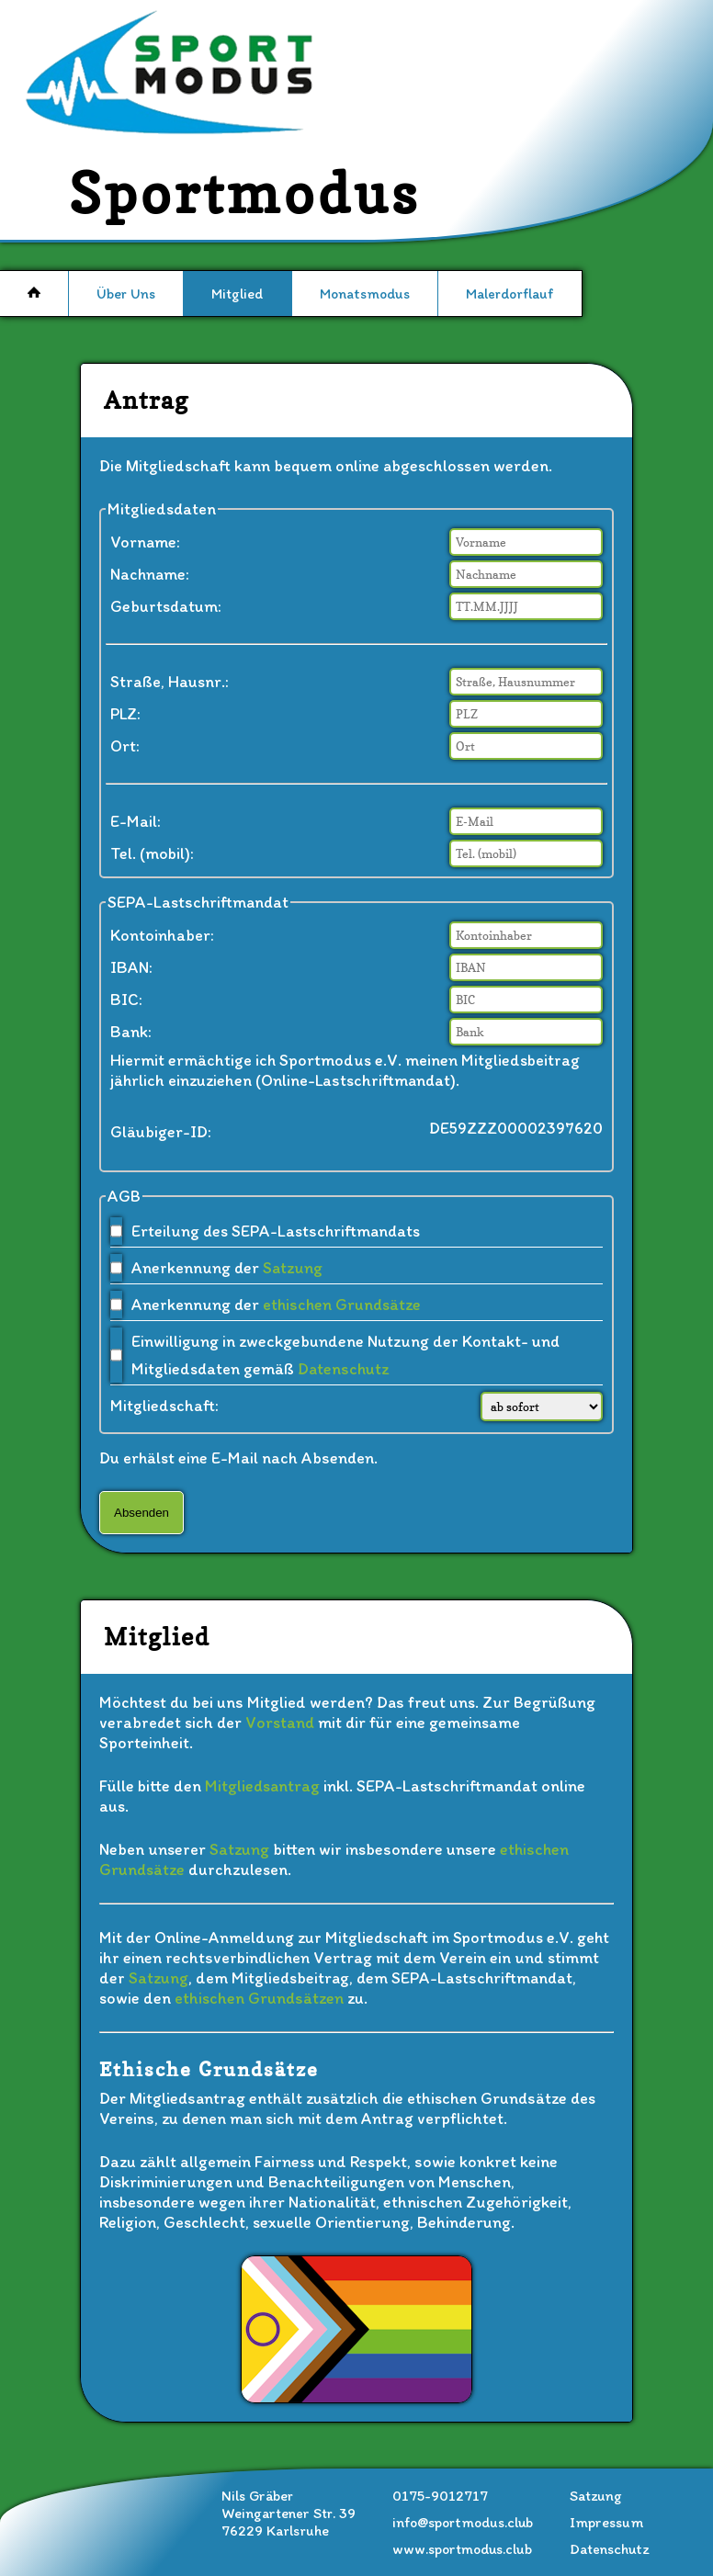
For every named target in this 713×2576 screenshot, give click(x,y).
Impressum (606, 2522)
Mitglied (237, 293)
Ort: (125, 746)
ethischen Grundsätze (342, 1304)
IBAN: (131, 967)
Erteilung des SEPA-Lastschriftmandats (275, 1231)
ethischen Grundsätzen (259, 1998)
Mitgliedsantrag (262, 1786)
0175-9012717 (440, 2495)
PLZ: (125, 714)
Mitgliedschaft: (164, 1405)
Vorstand (279, 1722)
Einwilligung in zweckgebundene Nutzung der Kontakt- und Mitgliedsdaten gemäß (345, 1355)
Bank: (131, 1032)
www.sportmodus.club (462, 2549)
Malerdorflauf (510, 293)
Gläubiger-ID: (160, 1132)
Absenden (141, 1513)
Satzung (293, 1268)
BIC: (126, 999)
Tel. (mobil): (152, 853)
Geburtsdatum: (165, 606)
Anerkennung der (227, 1268)
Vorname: (145, 542)
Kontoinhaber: (162, 935)
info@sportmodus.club (462, 2522)
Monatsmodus (365, 293)
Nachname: (149, 574)
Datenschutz (343, 1369)
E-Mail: (135, 821)
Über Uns (125, 293)
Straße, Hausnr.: (169, 682)
